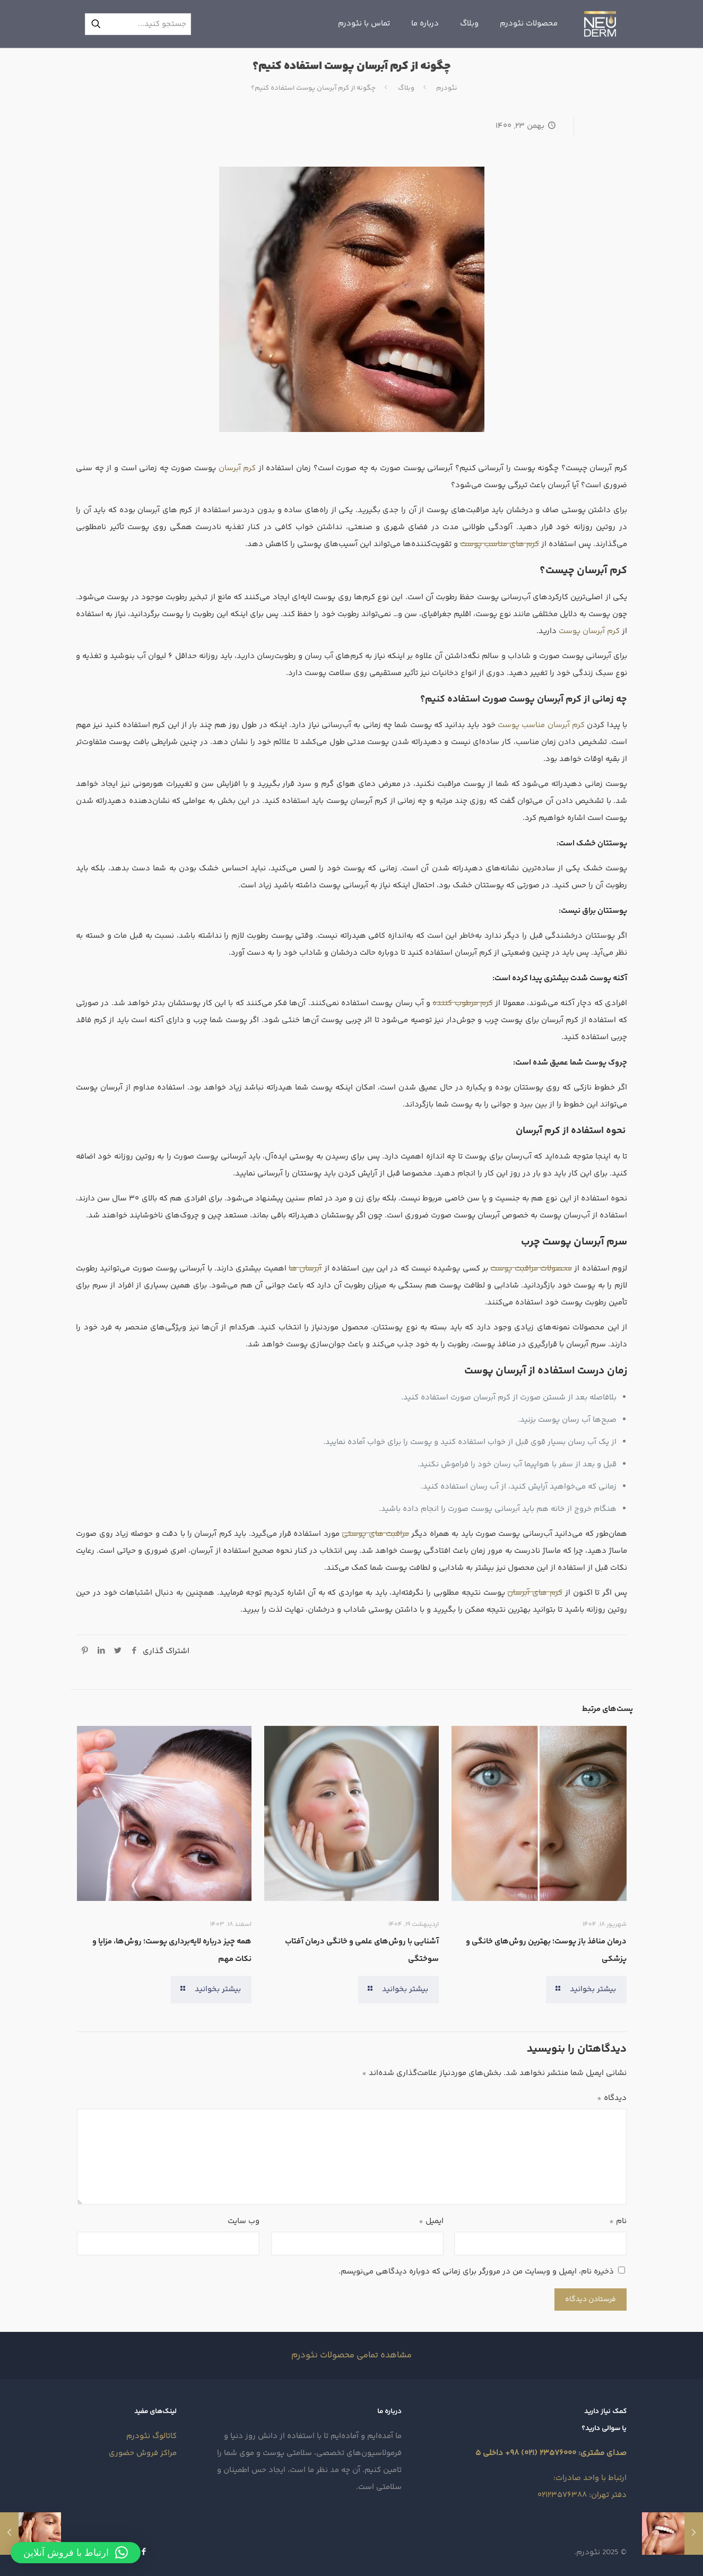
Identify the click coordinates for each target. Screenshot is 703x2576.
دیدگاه (612, 2098)
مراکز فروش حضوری (143, 2453)
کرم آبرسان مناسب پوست (541, 725)
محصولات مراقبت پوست (531, 1269)
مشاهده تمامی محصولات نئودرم (351, 2355)
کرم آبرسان (237, 468)
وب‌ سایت (243, 2221)
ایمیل (431, 2221)
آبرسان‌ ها (305, 1269)
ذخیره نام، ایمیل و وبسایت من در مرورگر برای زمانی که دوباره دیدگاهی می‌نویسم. (476, 2272)
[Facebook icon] (144, 2552)
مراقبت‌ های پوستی (375, 1534)
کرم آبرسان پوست (589, 631)
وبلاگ (406, 88)
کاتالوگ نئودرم (151, 2436)
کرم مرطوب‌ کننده (462, 1003)
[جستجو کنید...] (138, 24)
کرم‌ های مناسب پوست (499, 544)
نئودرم (446, 88)
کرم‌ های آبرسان (534, 1593)
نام (618, 2221)
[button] (76, 2552)
